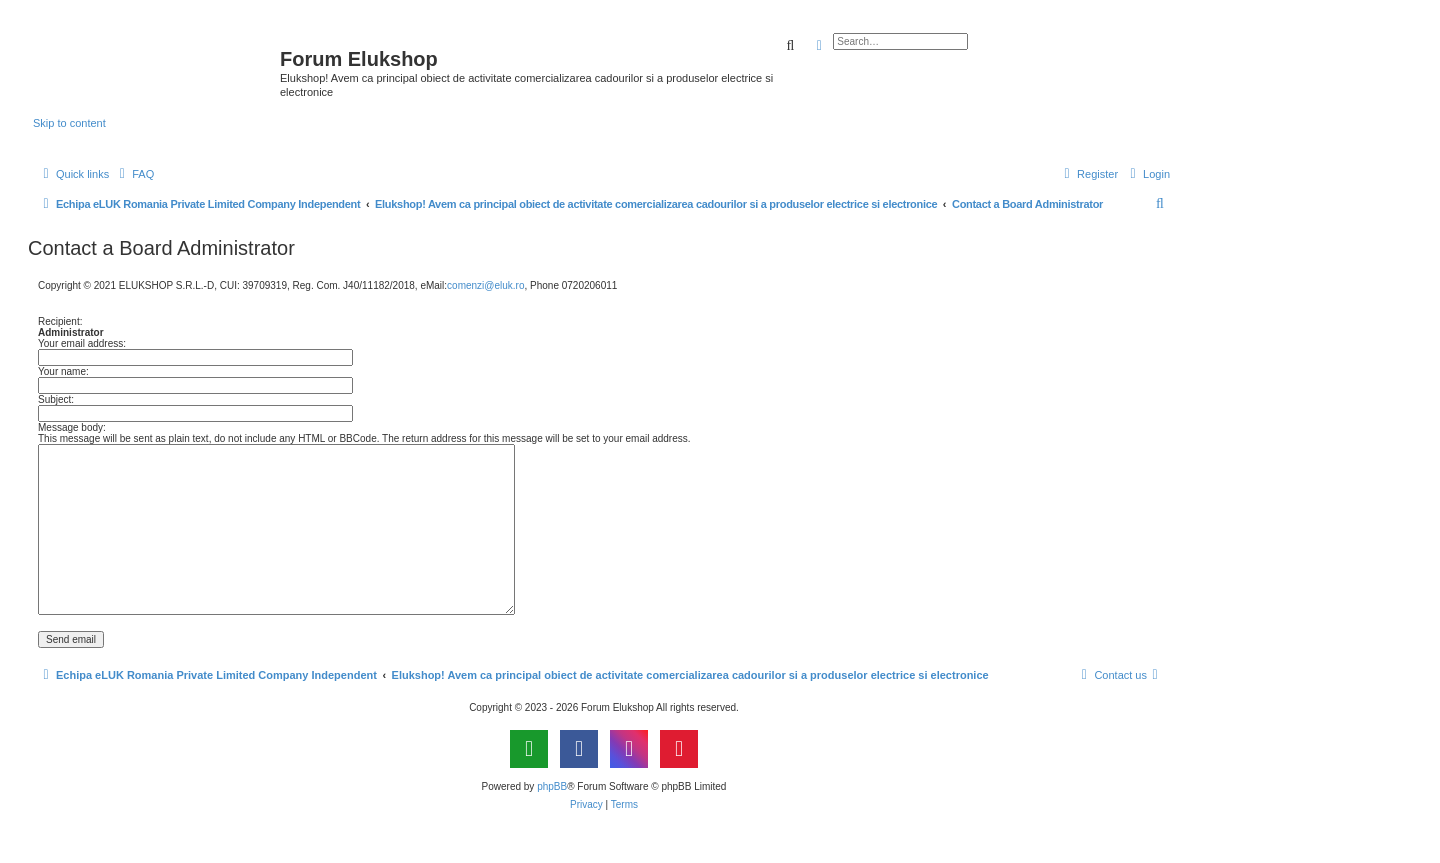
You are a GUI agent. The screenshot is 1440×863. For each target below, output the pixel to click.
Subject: (56, 399)
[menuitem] (134, 174)
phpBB (552, 786)
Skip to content (69, 123)
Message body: (72, 427)
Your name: (63, 371)
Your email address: (82, 343)
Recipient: (60, 321)
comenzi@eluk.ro (485, 285)
